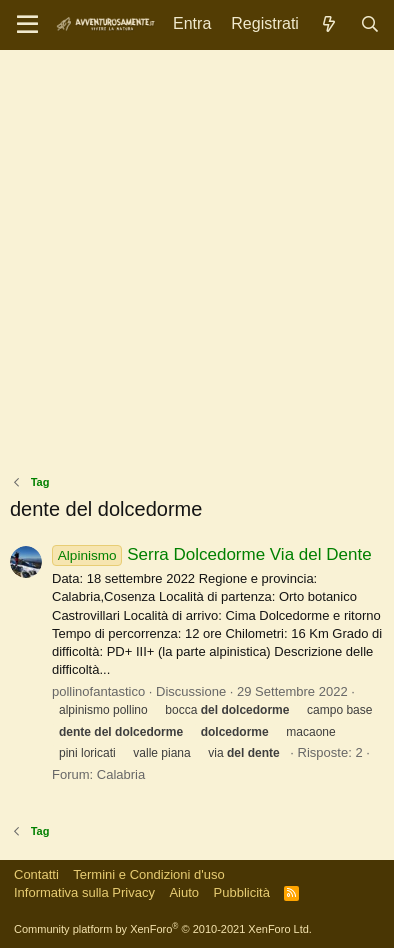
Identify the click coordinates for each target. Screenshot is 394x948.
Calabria (121, 774)
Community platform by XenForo (163, 929)
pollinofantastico (98, 691)
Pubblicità (242, 892)
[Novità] (329, 24)
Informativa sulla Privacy (84, 892)
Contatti (36, 874)
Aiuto (184, 892)
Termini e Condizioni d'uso (148, 874)
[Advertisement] (197, 267)
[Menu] (27, 25)
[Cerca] (369, 24)
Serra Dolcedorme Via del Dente (212, 554)
